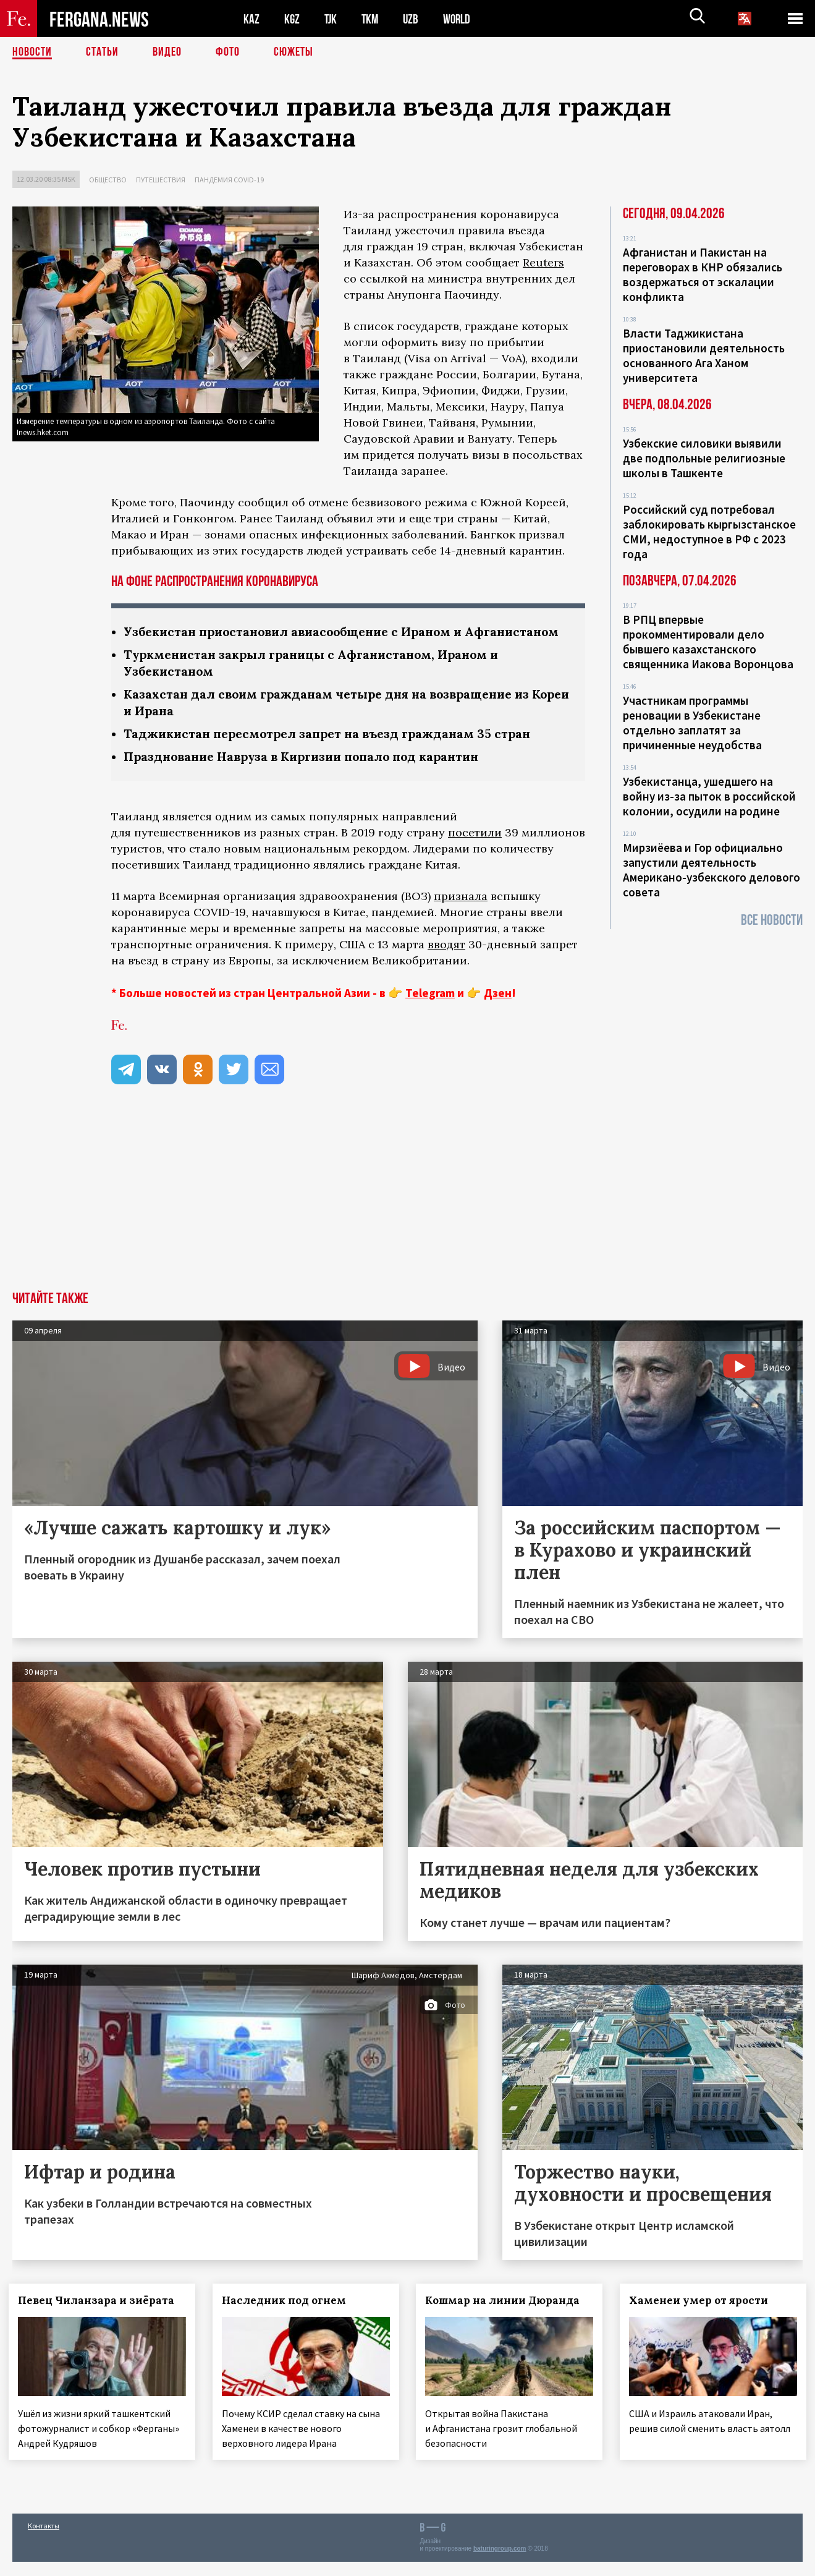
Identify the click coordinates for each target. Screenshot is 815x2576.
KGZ (292, 19)
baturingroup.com (499, 2562)
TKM (372, 19)
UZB (414, 19)
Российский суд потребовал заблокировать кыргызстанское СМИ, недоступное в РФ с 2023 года (709, 531)
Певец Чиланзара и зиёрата (100, 2317)
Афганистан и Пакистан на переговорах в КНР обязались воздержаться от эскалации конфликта (702, 274)
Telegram (430, 1009)
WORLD (461, 19)
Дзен (498, 1009)
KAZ (251, 19)
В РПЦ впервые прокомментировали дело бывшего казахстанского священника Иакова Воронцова (708, 641)
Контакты (43, 2539)
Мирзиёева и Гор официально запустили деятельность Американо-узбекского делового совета (711, 869)
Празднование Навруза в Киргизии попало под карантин (310, 773)
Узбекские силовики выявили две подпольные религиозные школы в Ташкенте (704, 458)
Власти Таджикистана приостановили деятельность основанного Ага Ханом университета (704, 355)
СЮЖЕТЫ (293, 52)
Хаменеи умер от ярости (702, 2317)
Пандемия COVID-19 (229, 179)
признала (461, 913)
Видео (167, 52)
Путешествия (160, 179)
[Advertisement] (408, 1215)
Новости (32, 52)
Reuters (543, 262)
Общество (108, 179)
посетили (475, 849)
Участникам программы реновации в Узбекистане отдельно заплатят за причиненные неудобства (692, 722)
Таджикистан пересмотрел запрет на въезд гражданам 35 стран (334, 750)
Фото (228, 52)
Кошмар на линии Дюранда (506, 2317)
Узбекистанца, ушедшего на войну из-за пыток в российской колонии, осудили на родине (709, 796)
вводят (446, 961)
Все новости (772, 920)
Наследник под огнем (288, 2317)
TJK (332, 19)
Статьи (102, 52)
